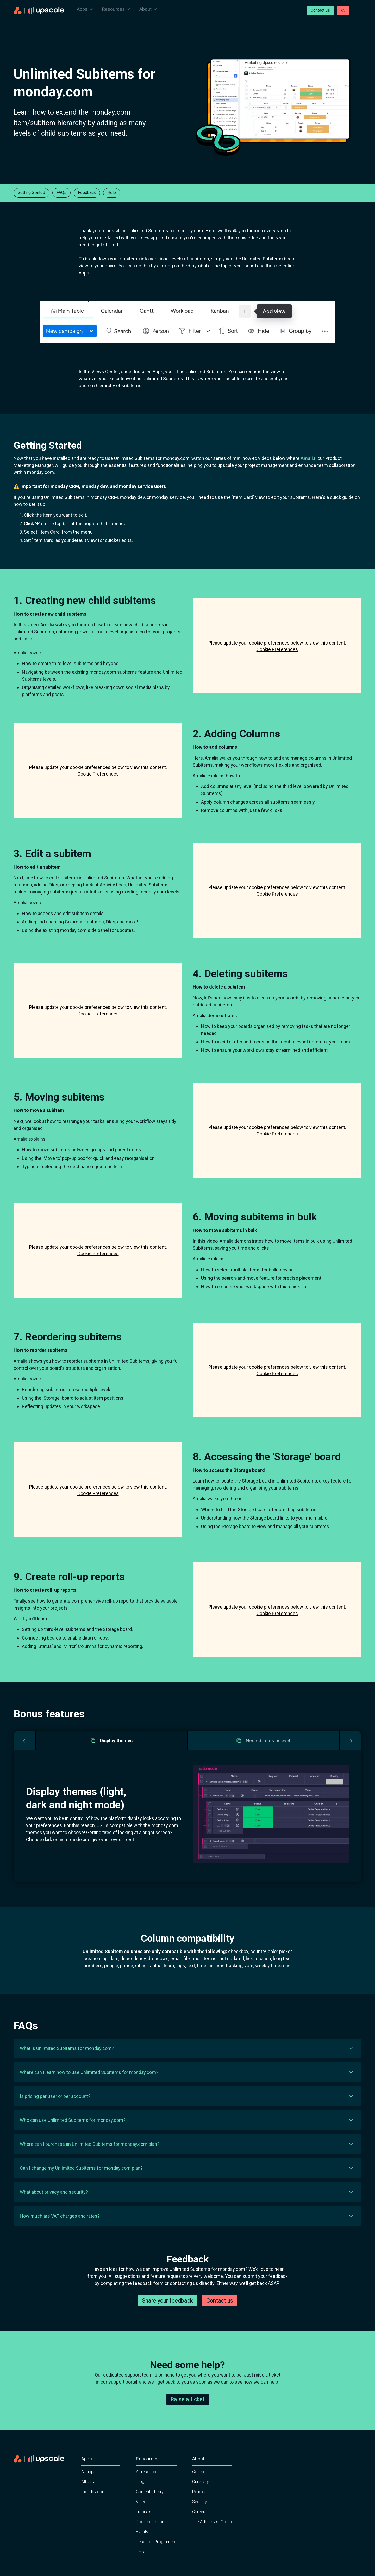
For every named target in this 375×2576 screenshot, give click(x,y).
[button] (187, 2048)
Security (199, 2514)
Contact (199, 2484)
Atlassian (89, 2494)
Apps (85, 10)
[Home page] (39, 10)
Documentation (150, 2534)
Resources (116, 10)
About (148, 10)
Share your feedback (167, 2313)
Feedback (87, 192)
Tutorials (143, 2524)
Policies (199, 2504)
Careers (199, 2524)
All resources (148, 2484)
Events (142, 2544)
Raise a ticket (188, 2412)
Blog (140, 2494)
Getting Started (31, 192)
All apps (88, 2484)
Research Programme (156, 2554)
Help (111, 192)
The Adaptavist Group (212, 2534)
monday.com (93, 2504)
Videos (142, 2514)
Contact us (320, 10)
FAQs (61, 192)
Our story (200, 2494)
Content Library (150, 2504)
